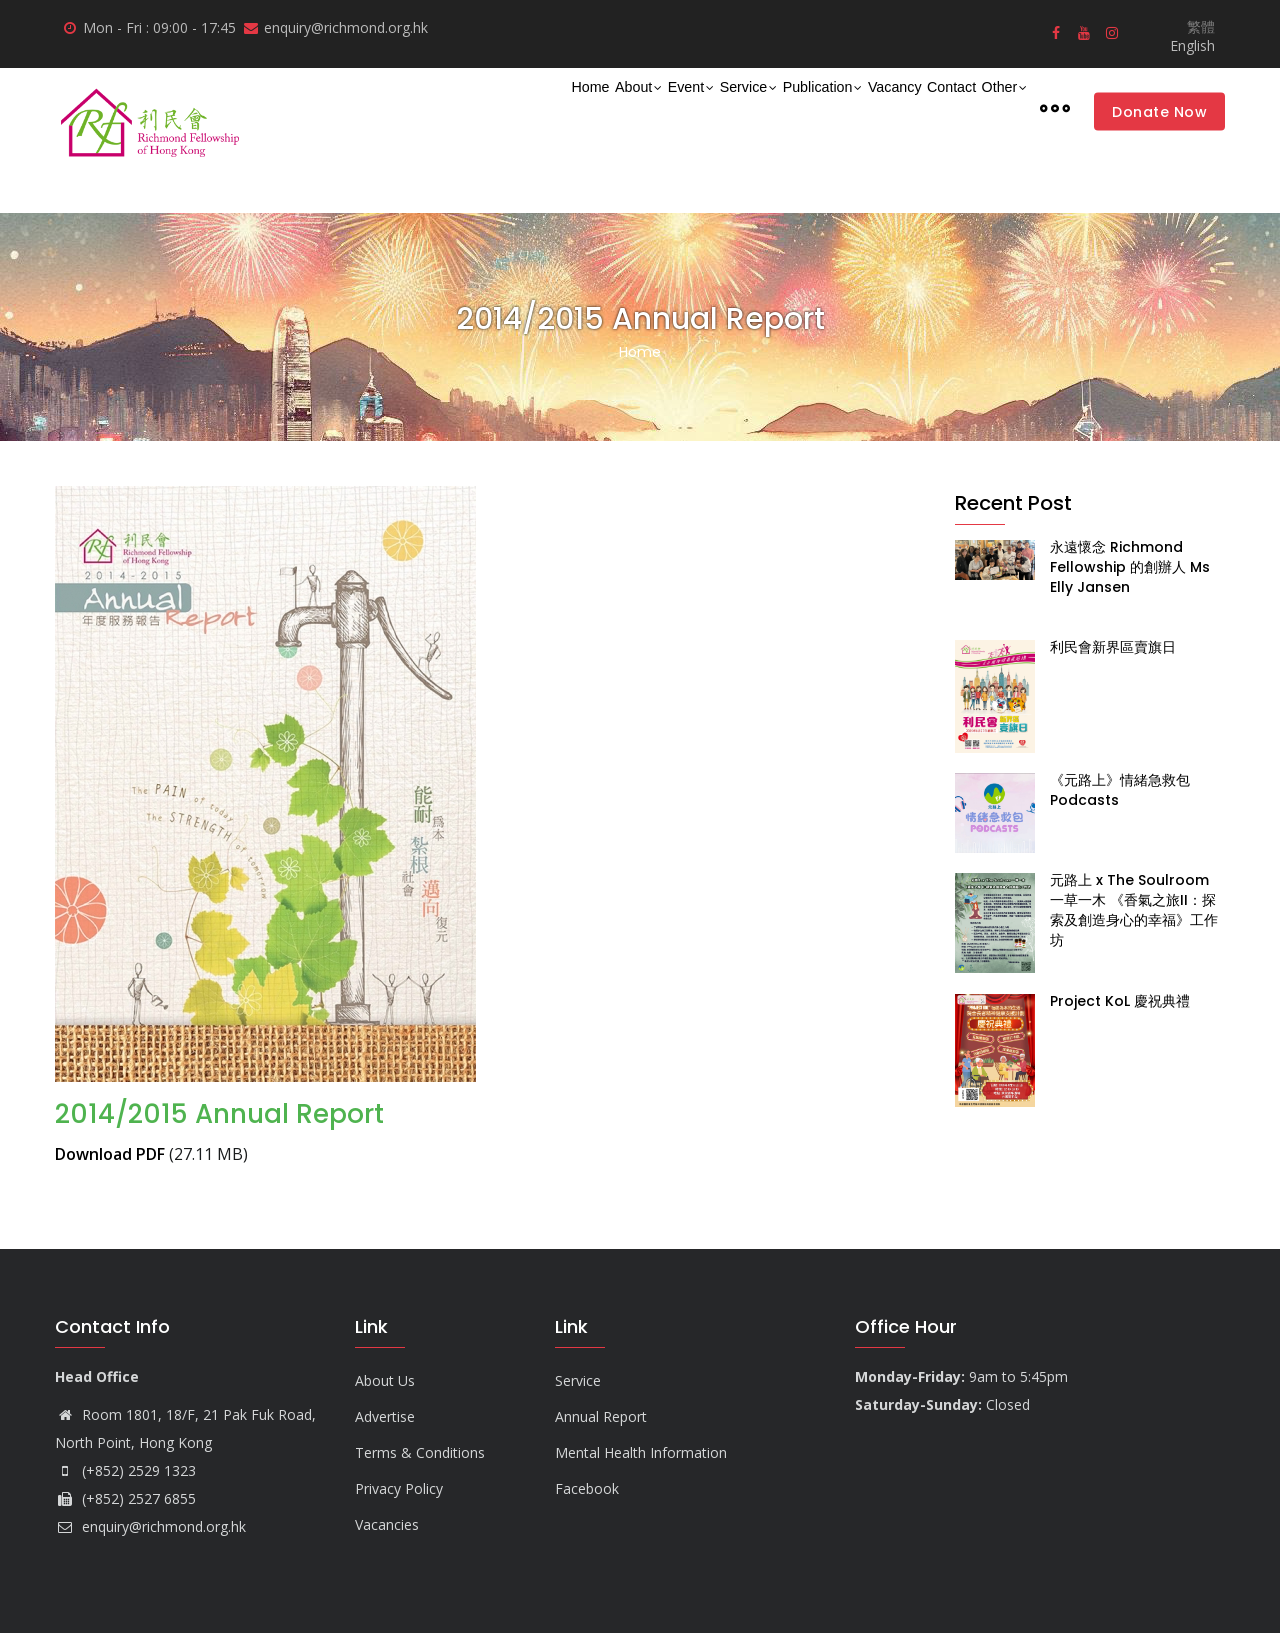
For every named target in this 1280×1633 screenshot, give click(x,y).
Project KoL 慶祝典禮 (1120, 1001)
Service (634, 108)
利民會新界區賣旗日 (1113, 647)
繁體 (1201, 26)
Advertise (385, 1416)
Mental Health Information (641, 1452)
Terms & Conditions (420, 1452)
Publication (732, 108)
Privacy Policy (399, 1488)
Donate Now (1159, 111)
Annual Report (601, 1416)
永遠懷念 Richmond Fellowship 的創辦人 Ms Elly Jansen (1130, 567)
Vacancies (387, 1524)
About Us (385, 1380)
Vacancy (830, 106)
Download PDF (110, 1154)
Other (993, 108)
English (1192, 45)
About (483, 108)
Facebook (587, 1488)
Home (412, 106)
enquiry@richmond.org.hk (150, 1526)
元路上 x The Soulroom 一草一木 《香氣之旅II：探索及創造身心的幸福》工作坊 (1134, 910)
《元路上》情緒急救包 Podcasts (1120, 790)
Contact (915, 106)
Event (556, 108)
